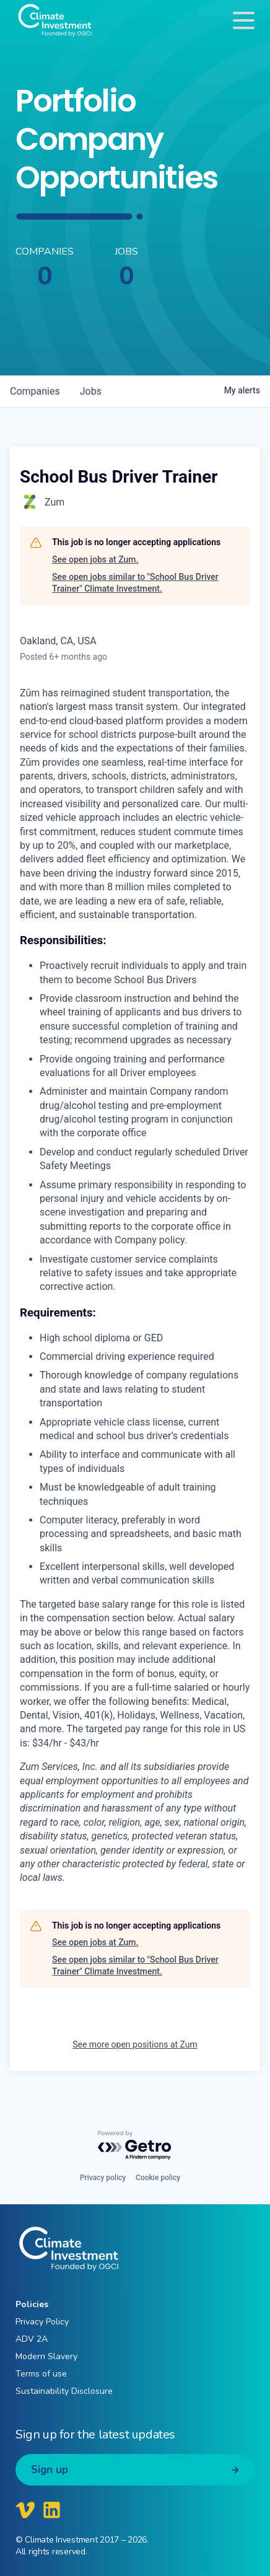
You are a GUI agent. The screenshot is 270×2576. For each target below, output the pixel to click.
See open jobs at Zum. (95, 559)
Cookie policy (158, 2177)
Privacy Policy (42, 2322)
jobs (91, 391)
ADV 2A (31, 2339)
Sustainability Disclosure (64, 2391)
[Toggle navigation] (244, 20)
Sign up (49, 2470)
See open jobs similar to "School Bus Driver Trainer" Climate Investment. (135, 583)
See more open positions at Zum (135, 2044)
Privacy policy (103, 2177)
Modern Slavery (46, 2356)
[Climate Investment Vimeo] (25, 2509)
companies (35, 391)
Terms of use (41, 2374)
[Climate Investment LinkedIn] (51, 2509)
